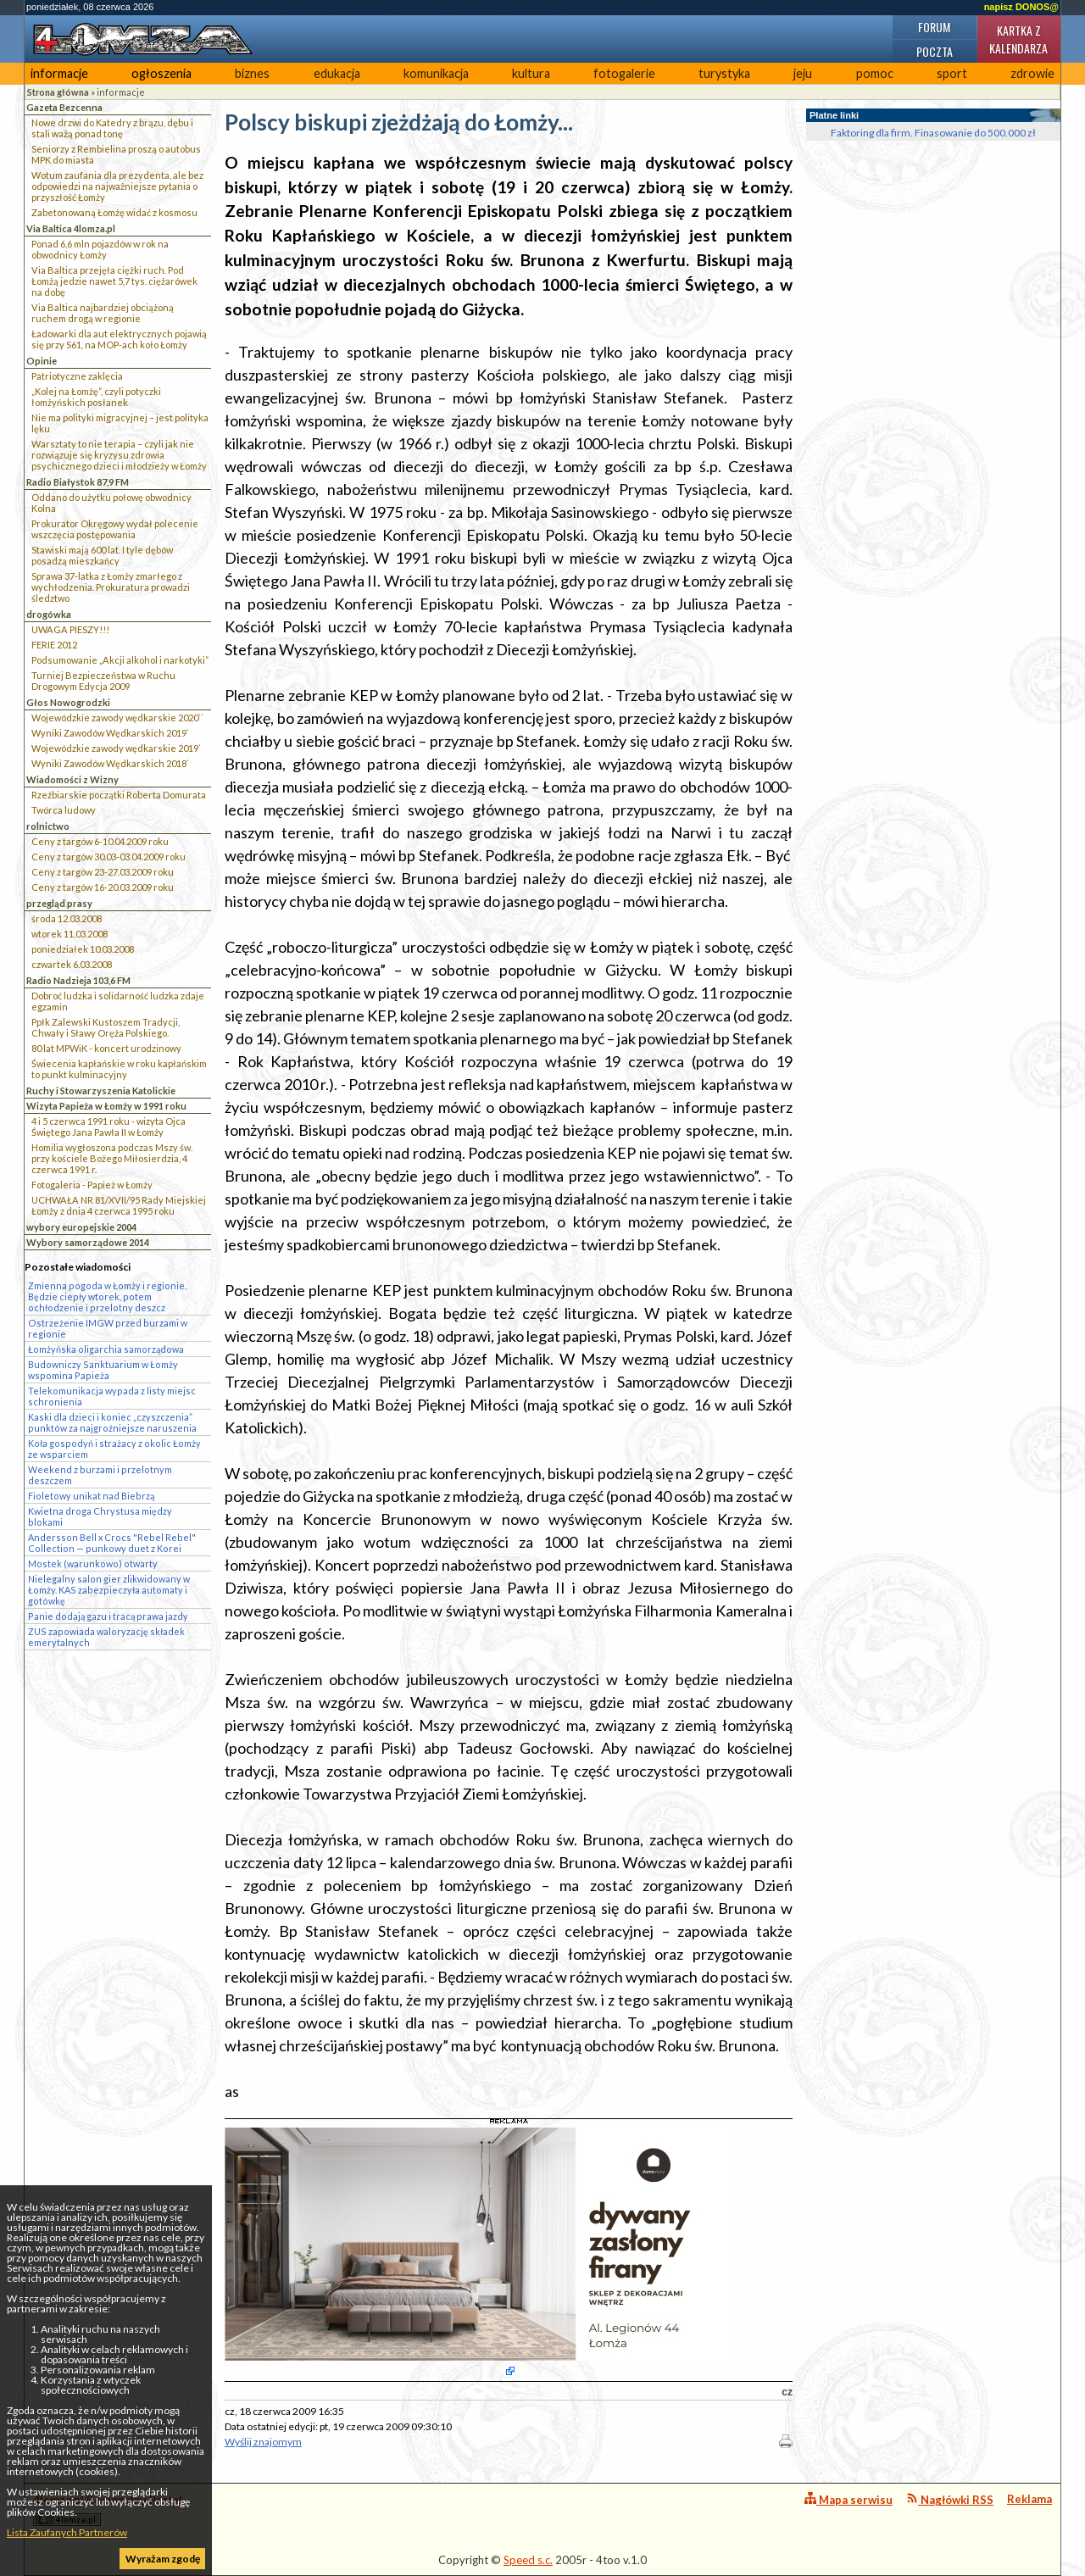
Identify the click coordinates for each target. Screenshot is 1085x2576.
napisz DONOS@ (1021, 7)
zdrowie (1032, 73)
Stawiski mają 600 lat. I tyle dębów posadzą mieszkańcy (102, 555)
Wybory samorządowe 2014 (87, 1242)
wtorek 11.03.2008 (69, 933)
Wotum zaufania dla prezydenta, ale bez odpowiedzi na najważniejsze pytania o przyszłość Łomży (117, 186)
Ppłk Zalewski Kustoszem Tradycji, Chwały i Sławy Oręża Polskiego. (105, 1027)
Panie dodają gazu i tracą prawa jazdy (108, 1616)
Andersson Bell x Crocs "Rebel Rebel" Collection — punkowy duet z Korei (112, 1543)
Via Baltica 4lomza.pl (70, 228)
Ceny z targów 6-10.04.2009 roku (100, 841)
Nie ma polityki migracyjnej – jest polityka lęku (120, 423)
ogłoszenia (161, 73)
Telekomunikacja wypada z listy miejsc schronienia (112, 1396)
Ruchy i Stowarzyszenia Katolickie (100, 1090)
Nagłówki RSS (949, 2499)
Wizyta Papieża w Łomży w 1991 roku (106, 1105)
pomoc (874, 73)
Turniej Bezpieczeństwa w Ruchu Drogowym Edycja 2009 (103, 681)
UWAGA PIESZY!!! (70, 629)
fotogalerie (624, 73)
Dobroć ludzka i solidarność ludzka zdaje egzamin (117, 1001)
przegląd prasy (59, 903)
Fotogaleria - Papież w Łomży (92, 1184)
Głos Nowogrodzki (68, 702)
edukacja (337, 73)
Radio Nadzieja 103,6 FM (78, 980)
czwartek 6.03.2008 (71, 964)
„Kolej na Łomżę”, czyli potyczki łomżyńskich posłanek (96, 397)
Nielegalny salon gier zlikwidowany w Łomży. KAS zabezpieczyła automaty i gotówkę (109, 1589)
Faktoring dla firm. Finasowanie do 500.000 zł (933, 132)
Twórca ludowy (63, 809)
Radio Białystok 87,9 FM (77, 481)
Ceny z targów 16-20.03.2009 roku (102, 887)
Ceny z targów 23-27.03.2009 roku (102, 871)
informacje (59, 73)
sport (952, 73)
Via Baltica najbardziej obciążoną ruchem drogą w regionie (102, 313)
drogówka (48, 614)
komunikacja (436, 73)
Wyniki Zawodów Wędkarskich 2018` (110, 763)
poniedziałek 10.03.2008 (82, 948)
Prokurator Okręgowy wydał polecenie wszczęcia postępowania (114, 529)
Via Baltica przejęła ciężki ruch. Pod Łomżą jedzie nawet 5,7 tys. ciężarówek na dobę (114, 281)
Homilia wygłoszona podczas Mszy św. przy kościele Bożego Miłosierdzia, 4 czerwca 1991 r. (111, 1158)
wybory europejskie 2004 (81, 1226)
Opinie (41, 360)
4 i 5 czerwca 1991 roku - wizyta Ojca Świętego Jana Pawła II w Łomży (108, 1127)
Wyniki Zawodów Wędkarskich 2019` (110, 732)
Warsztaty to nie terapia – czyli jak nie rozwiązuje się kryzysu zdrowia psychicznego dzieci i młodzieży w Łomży (119, 454)
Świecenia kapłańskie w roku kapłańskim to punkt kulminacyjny (119, 1069)
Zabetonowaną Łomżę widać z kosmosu (114, 212)
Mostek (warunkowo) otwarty (93, 1563)
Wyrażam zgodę (162, 2558)
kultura (531, 73)
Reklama (1029, 2499)
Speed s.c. (528, 2560)
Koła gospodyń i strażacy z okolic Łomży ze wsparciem (114, 1449)
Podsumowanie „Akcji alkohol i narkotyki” (120, 659)
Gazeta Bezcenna (64, 107)
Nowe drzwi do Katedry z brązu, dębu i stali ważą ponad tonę (112, 128)
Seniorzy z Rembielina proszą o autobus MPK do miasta (116, 154)
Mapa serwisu (848, 2499)
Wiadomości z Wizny (72, 779)
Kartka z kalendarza (1018, 39)
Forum (934, 27)
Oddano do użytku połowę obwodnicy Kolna (111, 503)
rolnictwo (48, 826)
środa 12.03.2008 (66, 918)
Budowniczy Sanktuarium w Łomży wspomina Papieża (103, 1370)
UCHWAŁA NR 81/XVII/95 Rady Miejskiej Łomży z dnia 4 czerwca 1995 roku (118, 1205)
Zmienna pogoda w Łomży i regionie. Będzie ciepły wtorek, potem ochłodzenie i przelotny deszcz (107, 1296)
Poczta (934, 51)
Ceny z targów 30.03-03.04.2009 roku (108, 856)
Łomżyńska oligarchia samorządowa (106, 1349)
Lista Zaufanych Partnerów (67, 2532)
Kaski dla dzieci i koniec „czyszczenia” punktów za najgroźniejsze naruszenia (112, 1422)
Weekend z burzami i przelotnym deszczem (100, 1475)
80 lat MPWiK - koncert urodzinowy (106, 1048)
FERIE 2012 (54, 644)
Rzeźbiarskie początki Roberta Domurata (118, 794)
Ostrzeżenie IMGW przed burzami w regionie (107, 1328)
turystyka (724, 73)
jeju (802, 73)
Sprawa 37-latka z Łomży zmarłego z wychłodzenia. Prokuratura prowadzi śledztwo (110, 587)
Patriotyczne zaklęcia (77, 375)
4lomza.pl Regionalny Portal (107, 2509)
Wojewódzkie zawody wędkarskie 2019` (116, 748)
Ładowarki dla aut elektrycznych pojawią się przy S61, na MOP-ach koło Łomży (119, 339)
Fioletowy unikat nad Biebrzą (91, 1495)
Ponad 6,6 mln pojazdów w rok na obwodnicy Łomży (100, 249)
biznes (252, 73)
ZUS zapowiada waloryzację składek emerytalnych (106, 1637)
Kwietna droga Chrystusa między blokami (100, 1516)
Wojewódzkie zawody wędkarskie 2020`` (117, 717)
